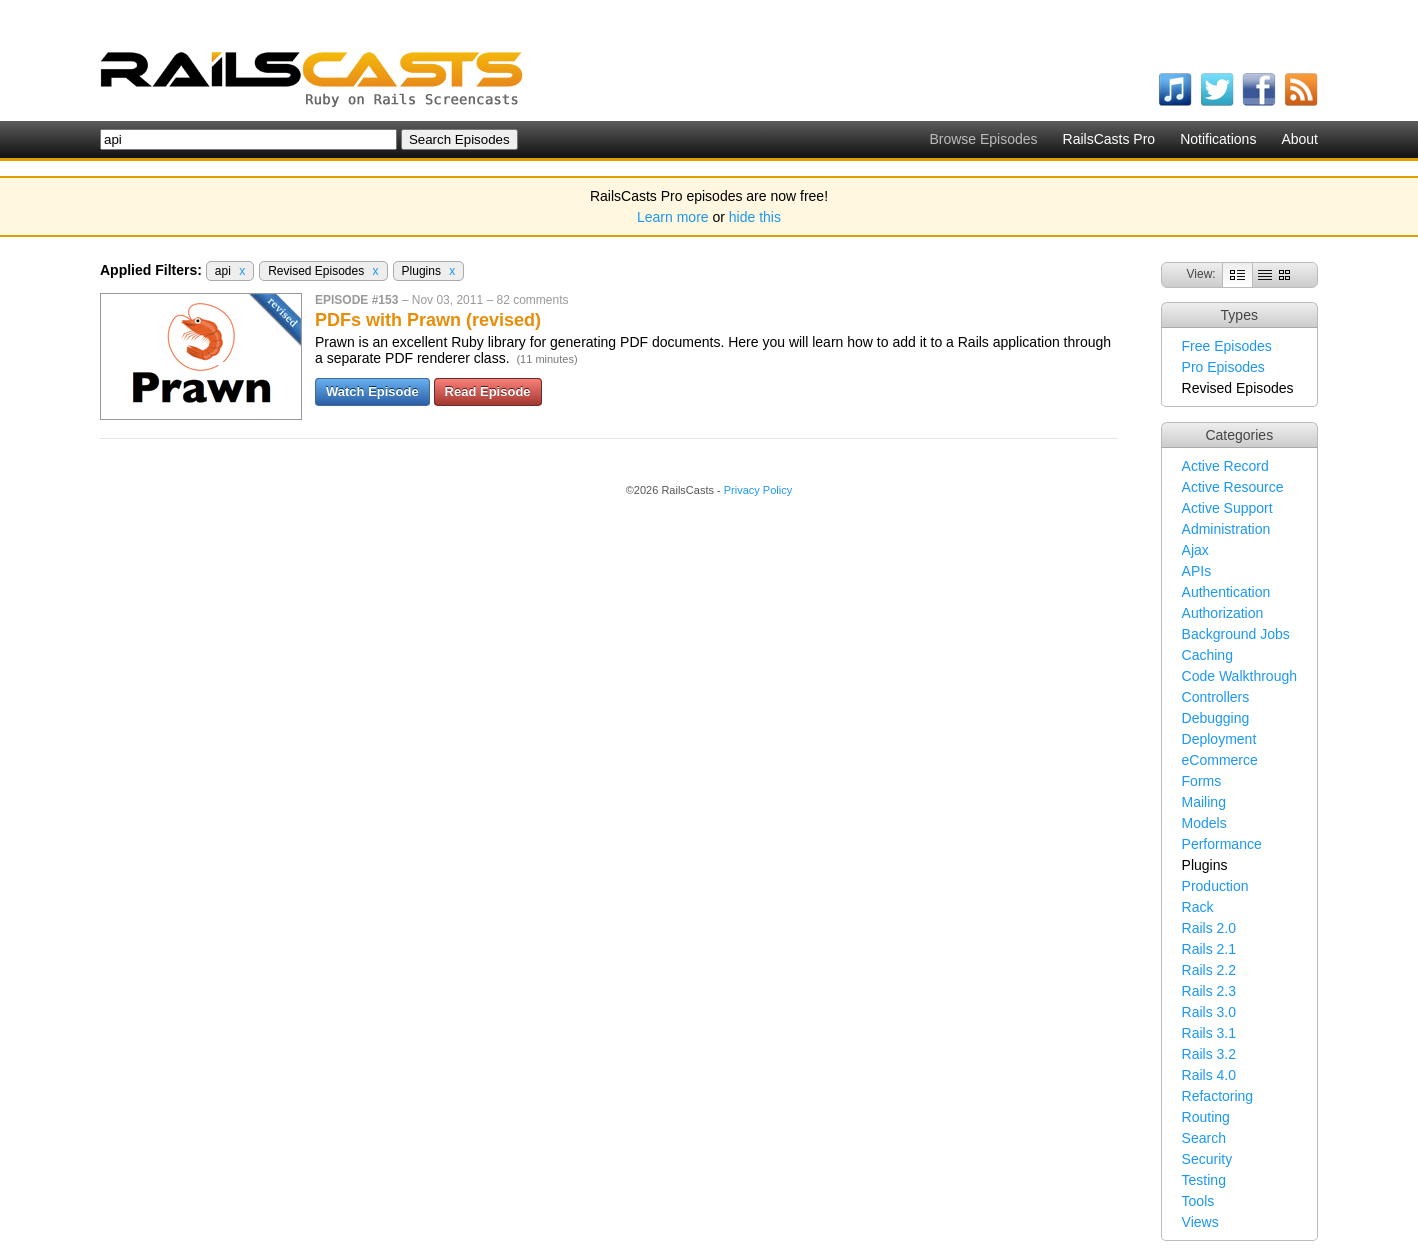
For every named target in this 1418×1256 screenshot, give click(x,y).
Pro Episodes (1223, 367)
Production (1215, 886)
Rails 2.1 (1209, 949)
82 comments (532, 300)
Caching (1207, 655)
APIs (1197, 571)
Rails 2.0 (1209, 928)
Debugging (1216, 718)
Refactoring (1218, 1096)
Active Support (1227, 508)
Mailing (1204, 802)
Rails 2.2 (1209, 970)
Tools (1198, 1201)
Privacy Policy (758, 490)
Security (1207, 1159)
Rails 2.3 (1209, 991)
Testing (1204, 1180)
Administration (1226, 529)
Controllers (1216, 697)
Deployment (1219, 739)
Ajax (1195, 550)
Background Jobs (1236, 634)
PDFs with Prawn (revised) (428, 320)
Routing (1206, 1117)
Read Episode (488, 391)
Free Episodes (1227, 346)
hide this (755, 217)
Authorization (1223, 613)
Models (1204, 823)
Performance (1222, 844)
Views (1200, 1222)
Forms (1202, 781)
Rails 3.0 (1209, 1012)
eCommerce (1220, 760)
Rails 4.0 (1209, 1075)
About (1299, 139)
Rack (1198, 907)
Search (1204, 1138)
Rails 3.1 (1209, 1033)
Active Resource (1233, 487)
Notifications (1218, 139)
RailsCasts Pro (1109, 139)
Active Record (1225, 466)
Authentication (1226, 592)
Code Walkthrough (1239, 676)
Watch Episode (372, 391)
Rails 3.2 (1209, 1054)
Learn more (673, 217)
